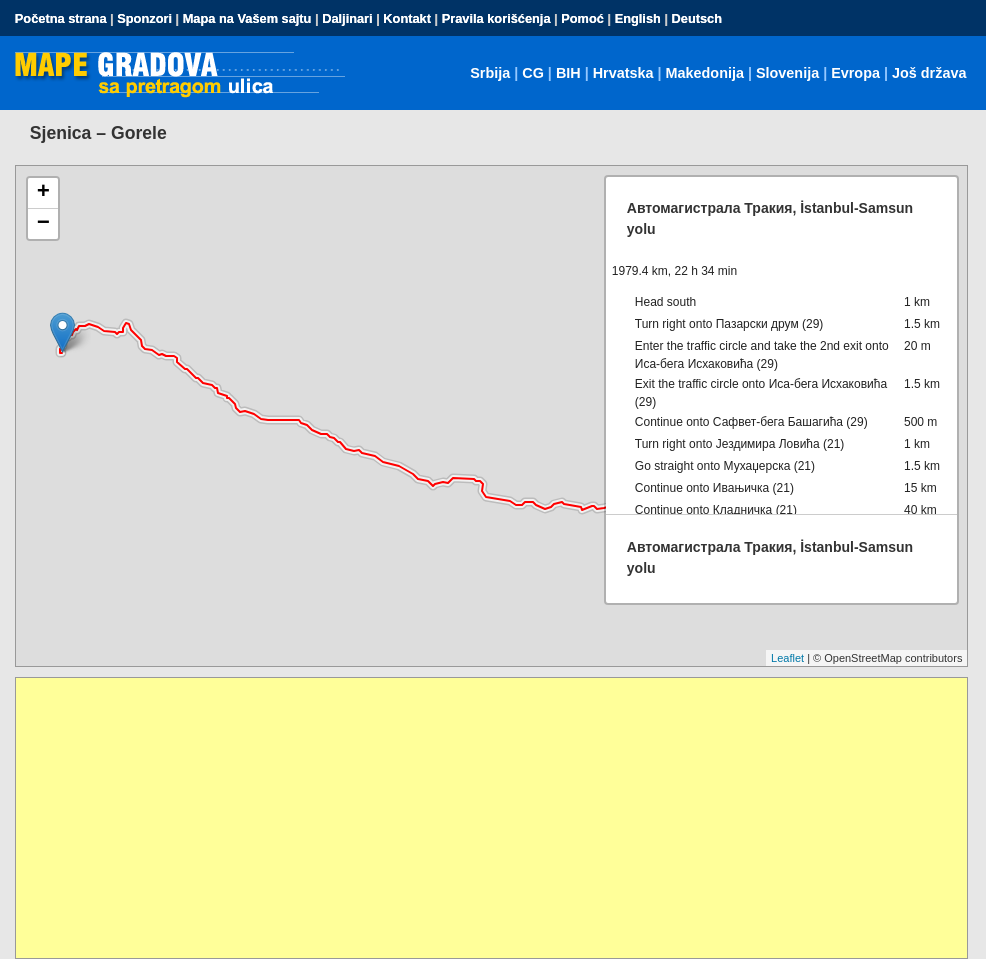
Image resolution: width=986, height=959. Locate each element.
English (638, 18)
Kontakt (407, 18)
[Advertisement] (492, 818)
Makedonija (705, 73)
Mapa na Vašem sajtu (247, 18)
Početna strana (61, 18)
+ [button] (43, 193)
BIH (568, 73)
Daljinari (347, 18)
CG (533, 73)
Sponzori (144, 18)
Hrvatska (623, 73)
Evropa (855, 73)
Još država (929, 73)
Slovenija (787, 73)
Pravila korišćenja (496, 18)
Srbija (490, 73)
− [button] (43, 224)
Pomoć (582, 18)
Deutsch (697, 18)
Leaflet (787, 658)
